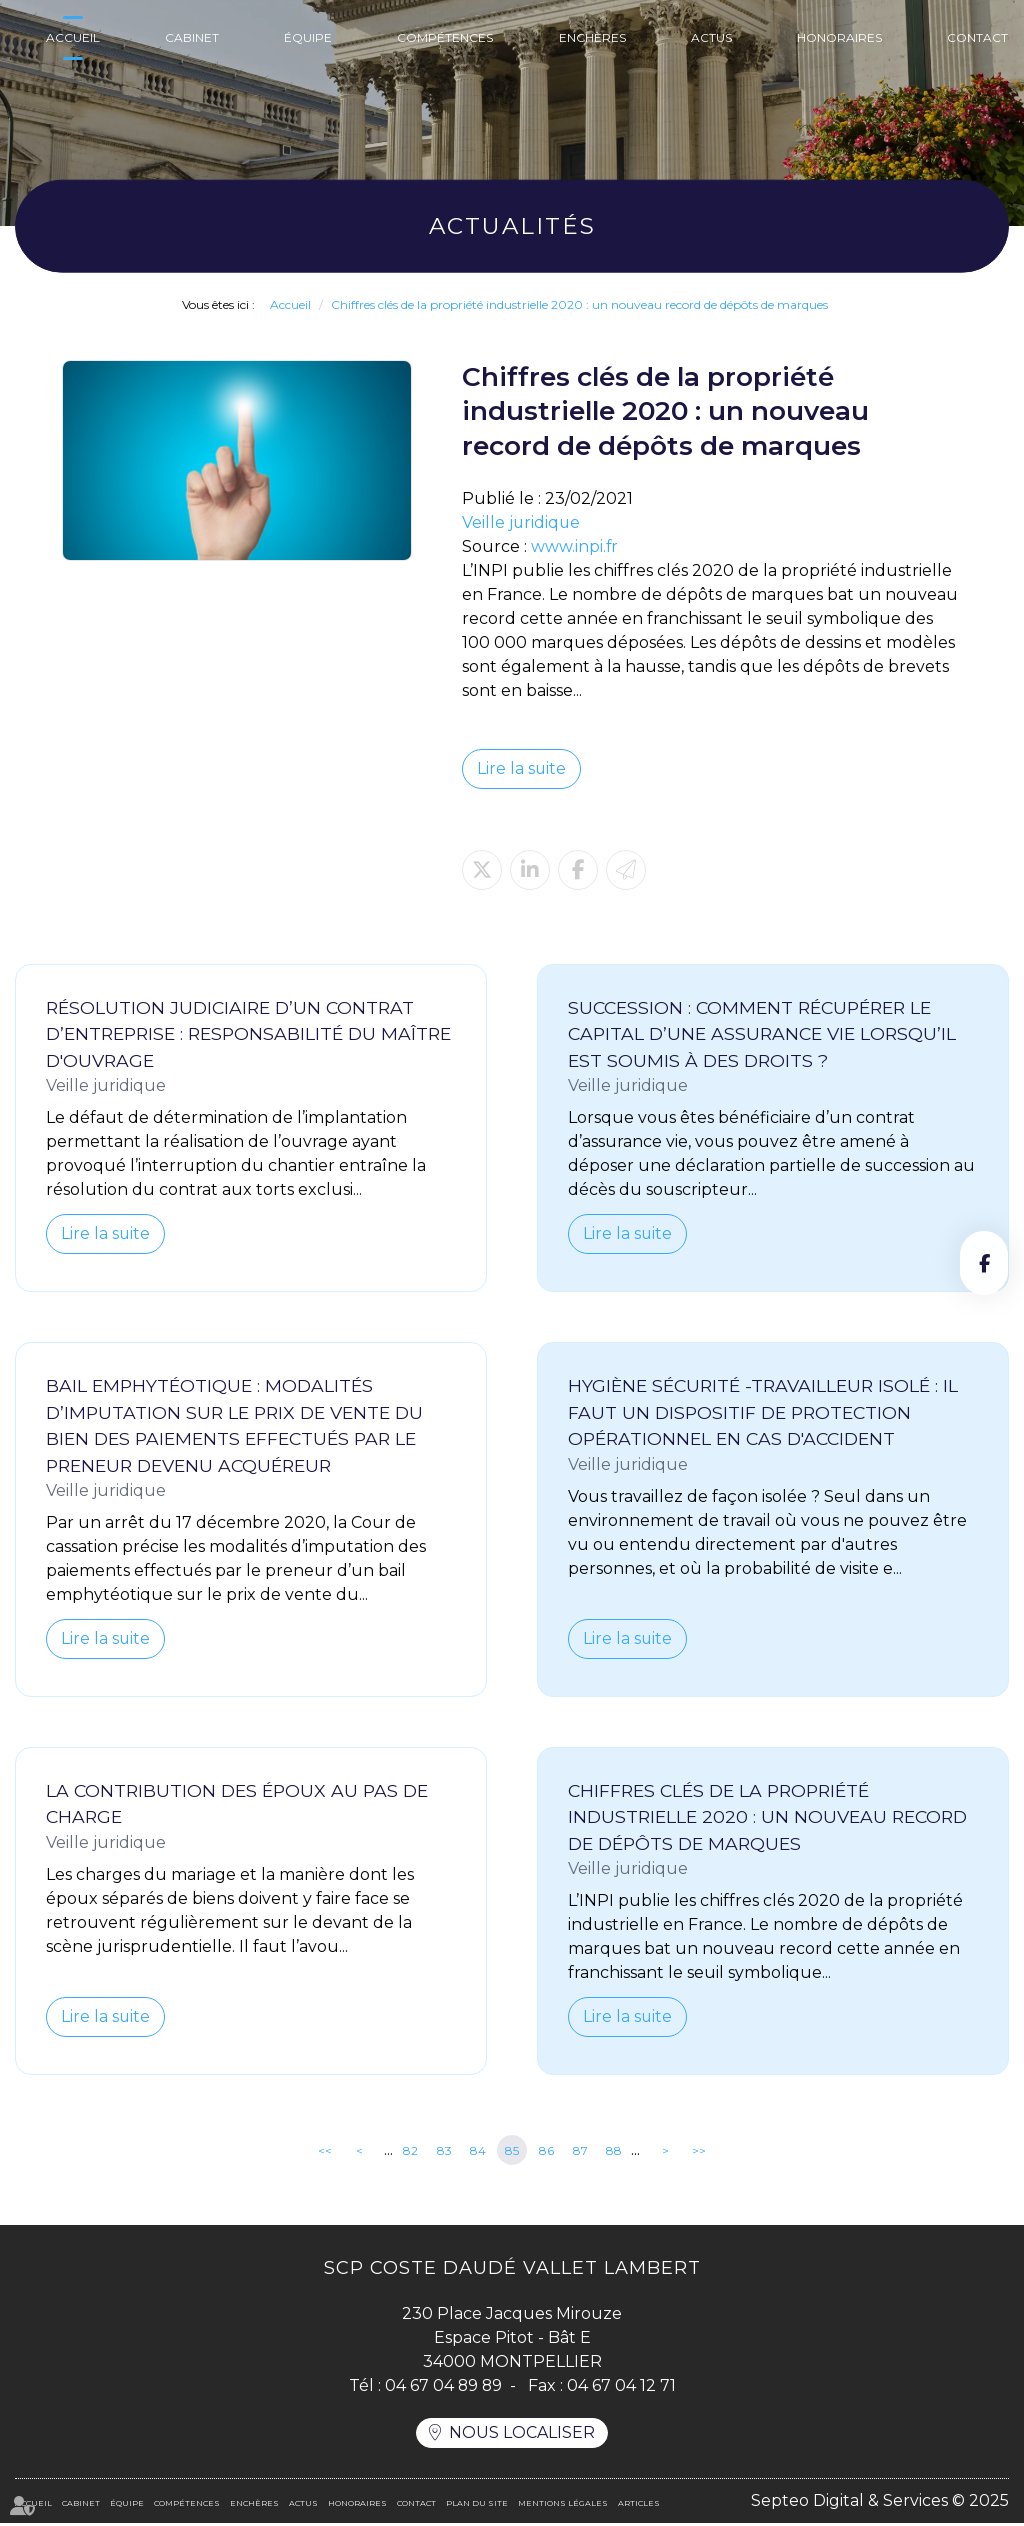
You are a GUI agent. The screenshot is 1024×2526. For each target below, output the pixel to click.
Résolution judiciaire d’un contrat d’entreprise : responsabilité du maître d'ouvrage (248, 1034)
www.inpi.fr (575, 546)
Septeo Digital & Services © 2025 (880, 2503)
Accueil (73, 37)
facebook (984, 1263)
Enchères (592, 37)
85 (512, 2151)
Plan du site (477, 2506)
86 (546, 2151)
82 (410, 2151)
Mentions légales (563, 2506)
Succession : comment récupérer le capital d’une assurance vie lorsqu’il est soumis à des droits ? (762, 1034)
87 (580, 2151)
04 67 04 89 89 (443, 2387)
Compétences (445, 37)
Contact (977, 37)
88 (614, 2151)
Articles (639, 2506)
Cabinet (192, 37)
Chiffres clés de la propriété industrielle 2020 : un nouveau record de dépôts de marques (579, 304)
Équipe (308, 37)
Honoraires (839, 37)
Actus (711, 37)
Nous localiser (522, 2435)
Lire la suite (522, 768)
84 (478, 2151)
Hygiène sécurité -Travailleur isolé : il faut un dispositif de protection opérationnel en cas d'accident (763, 1413)
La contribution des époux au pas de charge (237, 1805)
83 (444, 2151)
